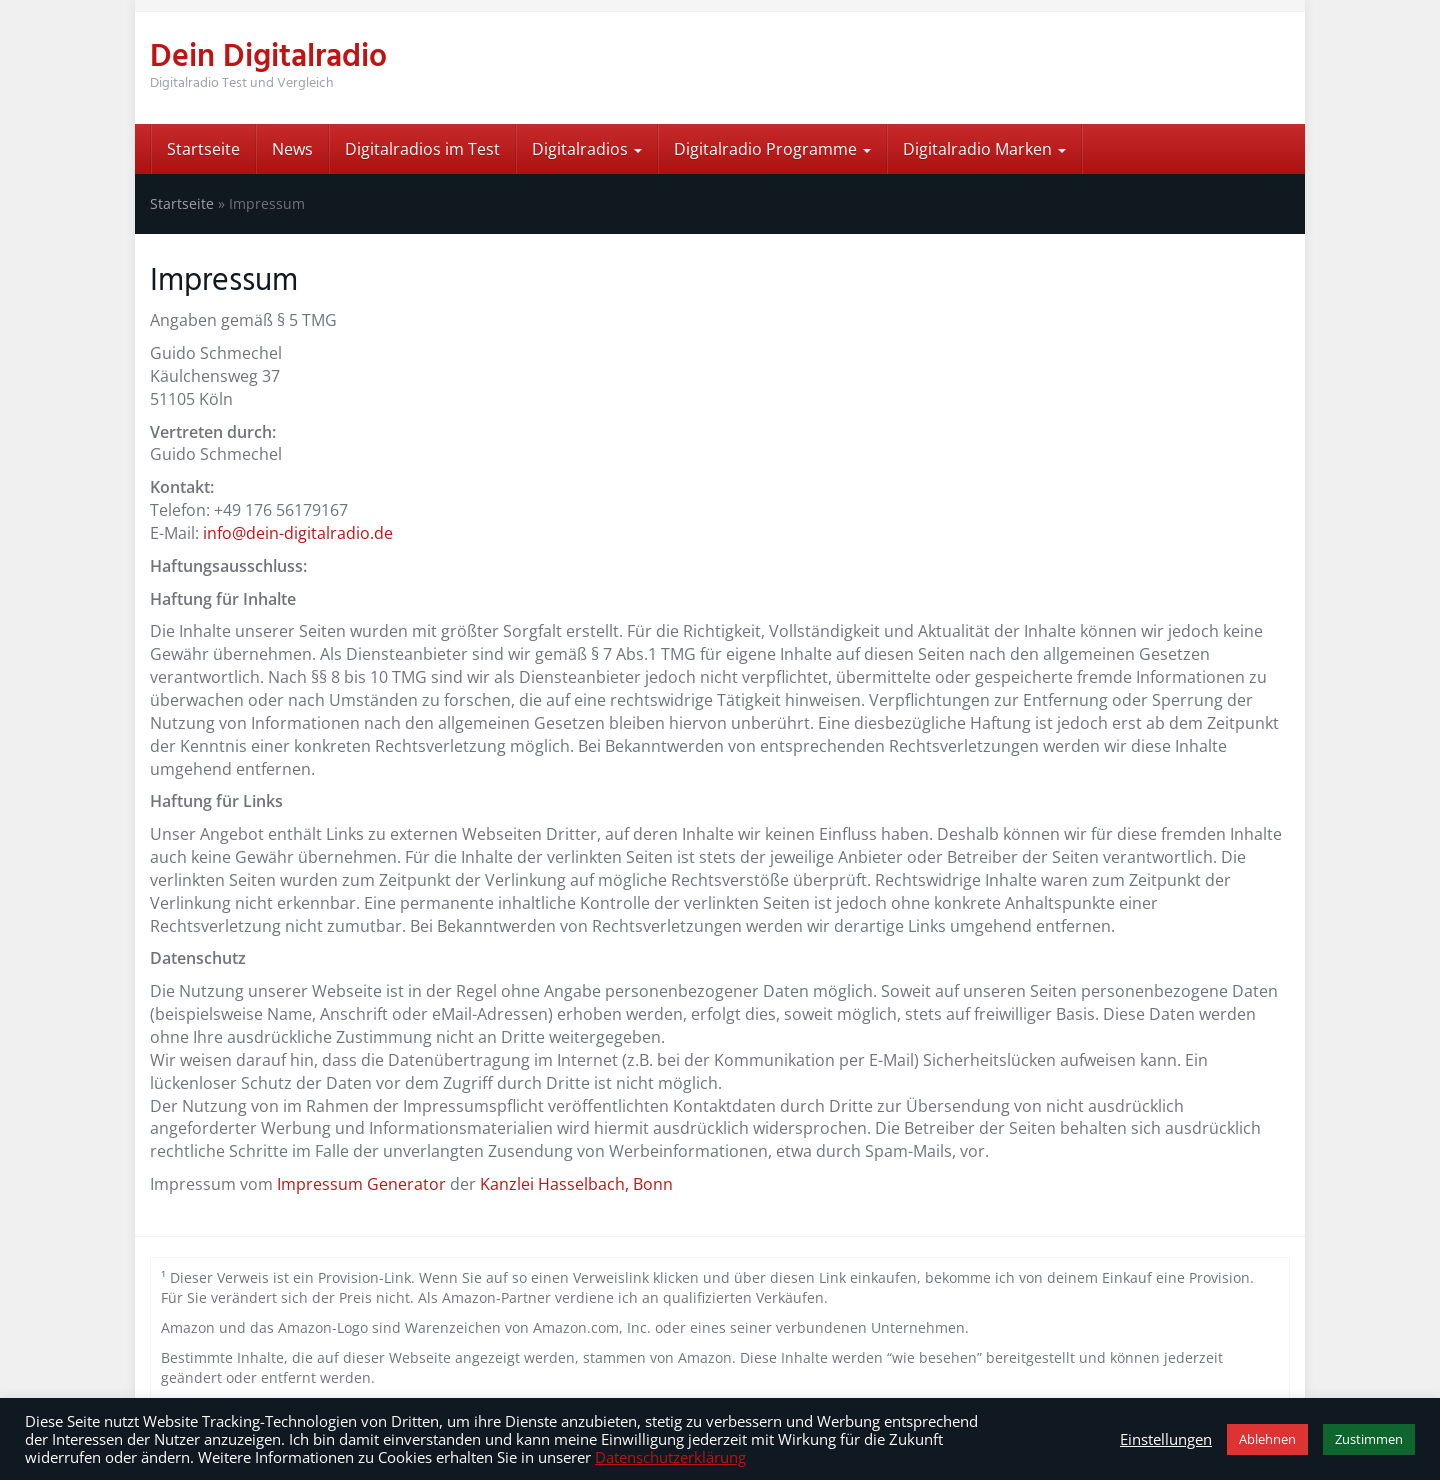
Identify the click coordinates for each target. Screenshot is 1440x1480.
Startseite (203, 149)
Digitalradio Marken (984, 149)
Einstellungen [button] (1166, 1439)
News (292, 149)
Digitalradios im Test (422, 149)
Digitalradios (587, 149)
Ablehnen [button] (1267, 1439)
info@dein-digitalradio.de (298, 533)
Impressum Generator (361, 1184)
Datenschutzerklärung (670, 1457)
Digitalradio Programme (772, 149)
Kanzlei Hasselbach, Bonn (576, 1184)
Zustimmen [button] (1369, 1439)
